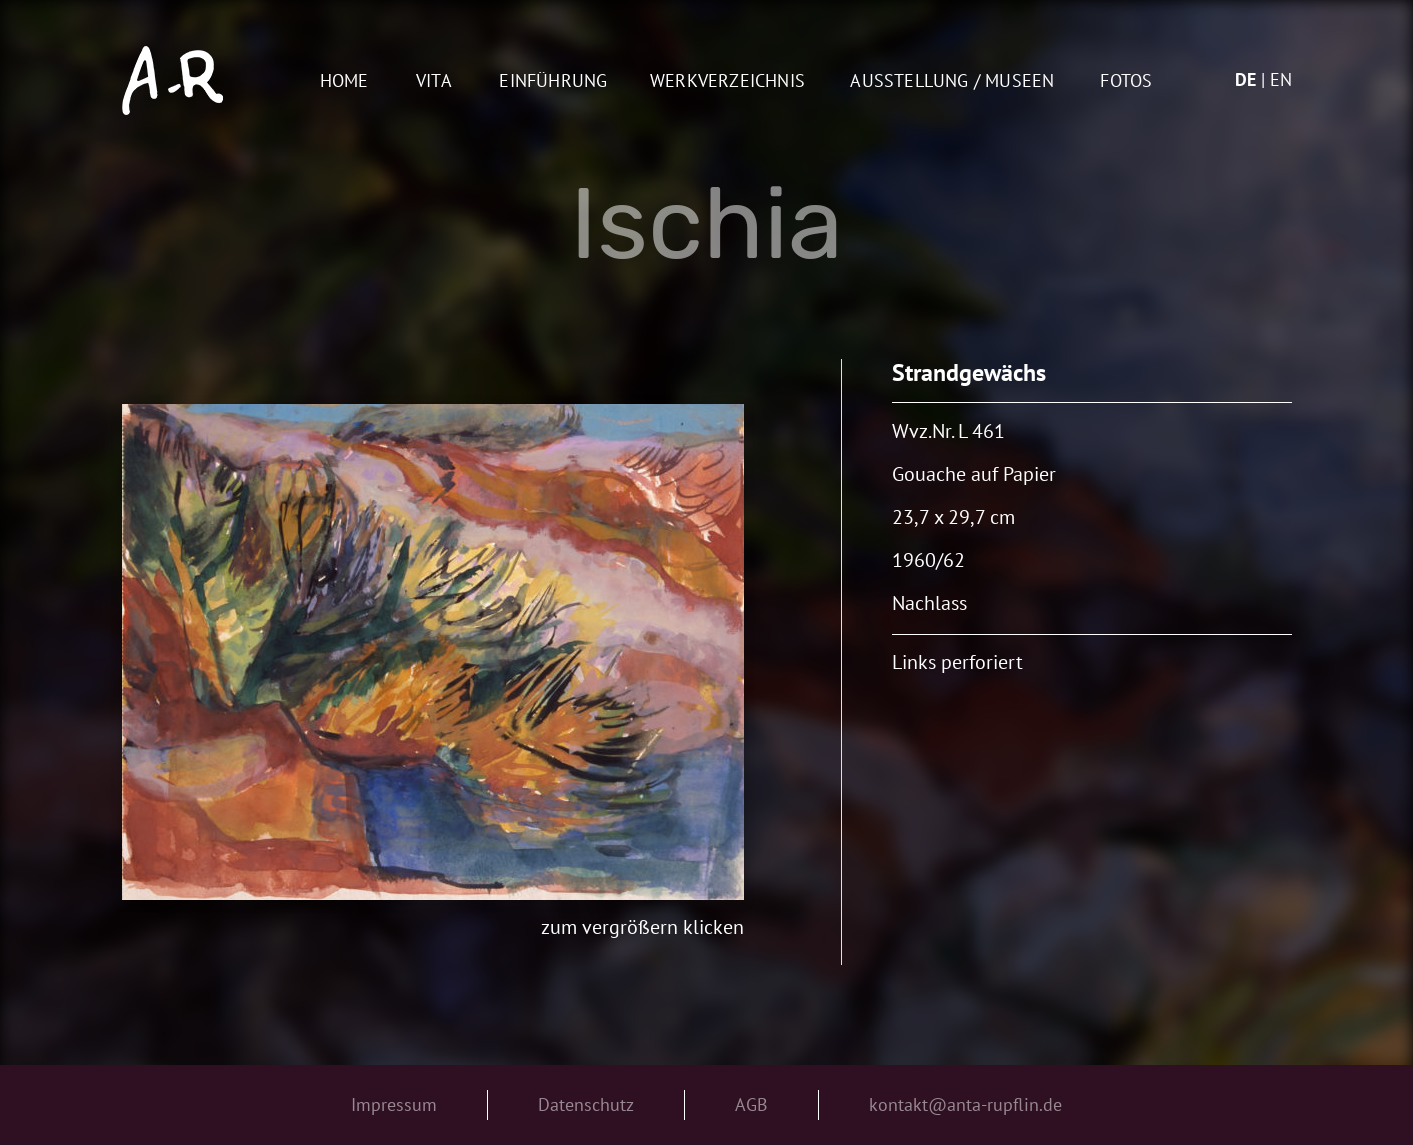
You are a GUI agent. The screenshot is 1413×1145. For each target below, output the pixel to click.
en (1281, 79)
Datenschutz (586, 1104)
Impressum (394, 1104)
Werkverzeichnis (727, 81)
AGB (751, 1104)
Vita (434, 81)
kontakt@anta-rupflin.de (965, 1104)
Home (344, 81)
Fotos (1126, 81)
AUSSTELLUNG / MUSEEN (952, 81)
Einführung (553, 81)
